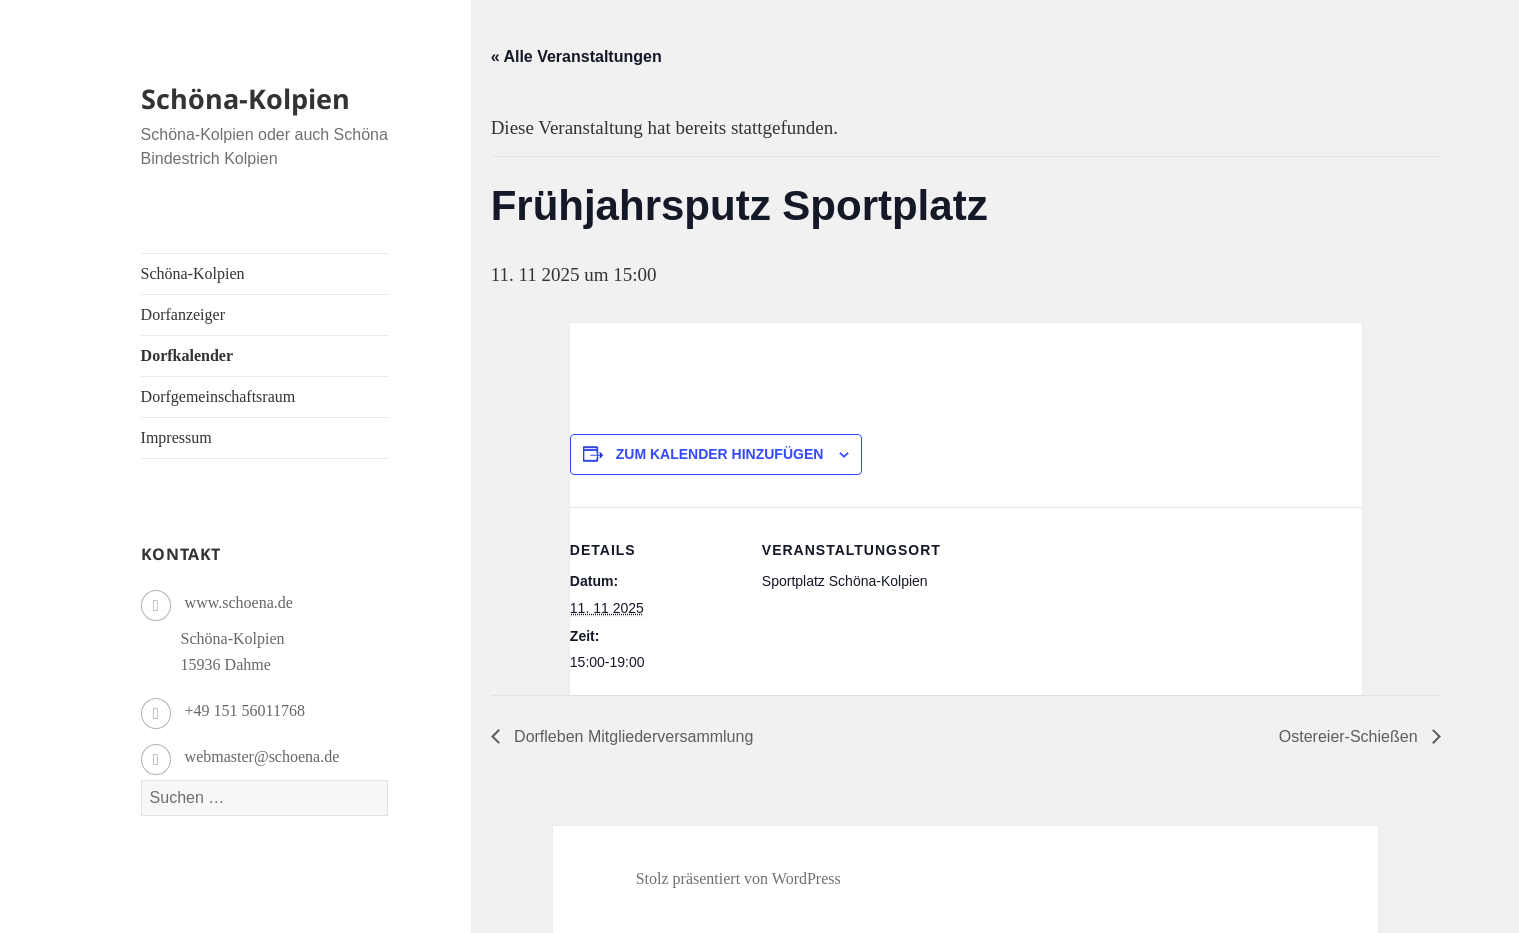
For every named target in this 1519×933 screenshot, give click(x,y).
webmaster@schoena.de (262, 756)
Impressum (176, 437)
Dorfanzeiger (183, 314)
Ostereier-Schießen (1350, 736)
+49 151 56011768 (245, 710)
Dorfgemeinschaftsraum (218, 396)
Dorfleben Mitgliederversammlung (632, 736)
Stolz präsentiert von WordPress (738, 878)
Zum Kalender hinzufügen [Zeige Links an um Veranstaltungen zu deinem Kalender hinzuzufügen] (720, 454)
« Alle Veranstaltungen (576, 56)
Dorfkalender (187, 355)
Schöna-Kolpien (245, 98)
